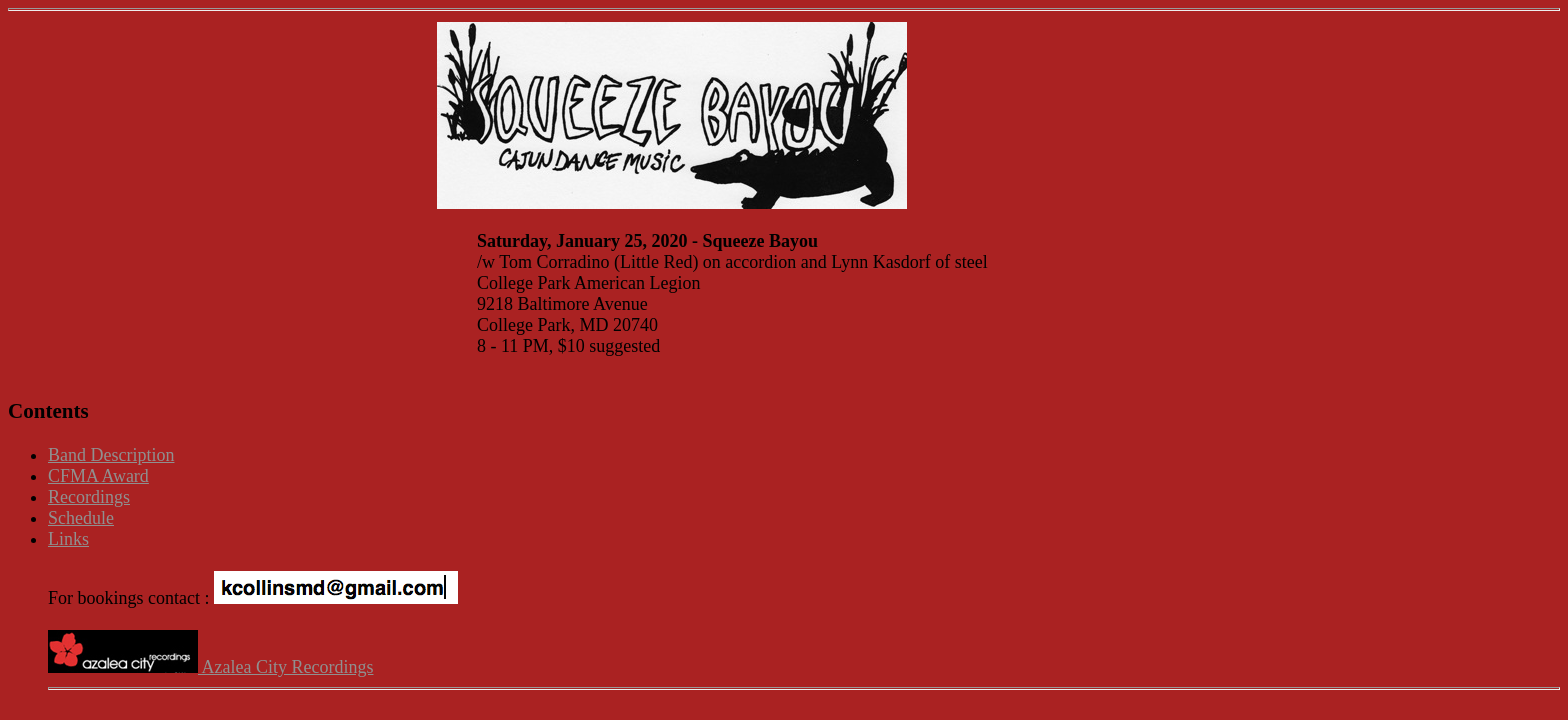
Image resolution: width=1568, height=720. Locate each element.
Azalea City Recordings (210, 667)
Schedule (81, 518)
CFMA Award (98, 476)
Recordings (89, 497)
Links (68, 539)
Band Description (111, 455)
